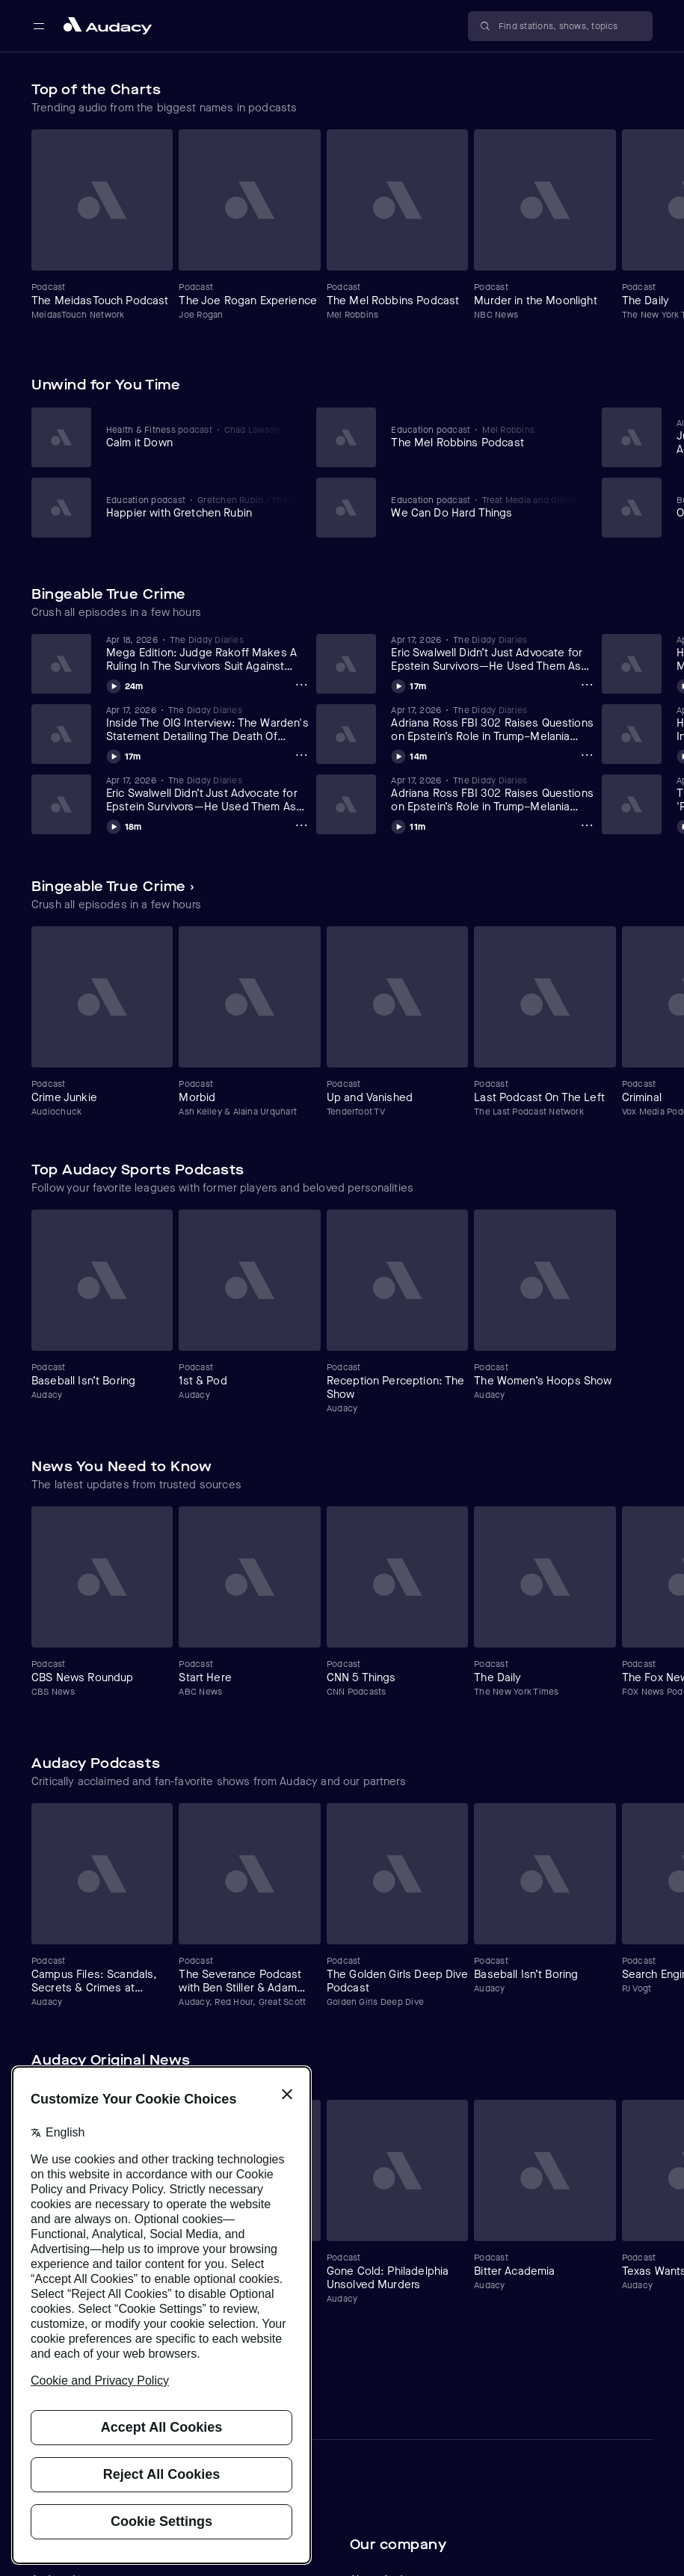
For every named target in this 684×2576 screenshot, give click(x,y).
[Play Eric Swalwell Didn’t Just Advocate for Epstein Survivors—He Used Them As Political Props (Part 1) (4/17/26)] (408, 684)
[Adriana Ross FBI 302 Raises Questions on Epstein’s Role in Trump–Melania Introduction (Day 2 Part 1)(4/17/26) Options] (587, 825)
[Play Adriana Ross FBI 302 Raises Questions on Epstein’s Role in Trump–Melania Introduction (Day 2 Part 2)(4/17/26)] (409, 754)
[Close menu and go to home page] (108, 25)
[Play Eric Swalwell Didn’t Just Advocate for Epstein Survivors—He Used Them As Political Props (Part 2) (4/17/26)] (124, 824)
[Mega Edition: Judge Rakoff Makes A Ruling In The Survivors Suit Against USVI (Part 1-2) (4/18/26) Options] (301, 685)
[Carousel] (342, 231)
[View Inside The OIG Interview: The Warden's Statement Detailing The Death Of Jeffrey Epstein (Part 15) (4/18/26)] (208, 723)
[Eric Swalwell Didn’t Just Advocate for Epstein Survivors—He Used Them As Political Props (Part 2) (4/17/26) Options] (301, 825)
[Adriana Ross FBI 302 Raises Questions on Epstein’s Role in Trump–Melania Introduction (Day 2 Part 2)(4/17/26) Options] (587, 755)
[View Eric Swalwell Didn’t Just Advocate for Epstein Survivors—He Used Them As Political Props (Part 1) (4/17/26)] (493, 653)
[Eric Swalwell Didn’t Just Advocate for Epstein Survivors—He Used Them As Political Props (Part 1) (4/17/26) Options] (587, 685)
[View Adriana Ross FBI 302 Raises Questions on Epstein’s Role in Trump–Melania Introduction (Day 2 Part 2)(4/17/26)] (493, 723)
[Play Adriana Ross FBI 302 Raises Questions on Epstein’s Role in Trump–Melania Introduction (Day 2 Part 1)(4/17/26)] (408, 824)
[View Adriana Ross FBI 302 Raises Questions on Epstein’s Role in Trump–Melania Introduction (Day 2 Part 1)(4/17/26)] (493, 793)
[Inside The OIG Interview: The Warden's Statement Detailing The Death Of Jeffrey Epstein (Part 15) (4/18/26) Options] (301, 755)
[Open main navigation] (38, 26)
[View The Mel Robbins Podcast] (485, 436)
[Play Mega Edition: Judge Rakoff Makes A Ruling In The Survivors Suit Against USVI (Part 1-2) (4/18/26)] (125, 684)
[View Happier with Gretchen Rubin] (200, 507)
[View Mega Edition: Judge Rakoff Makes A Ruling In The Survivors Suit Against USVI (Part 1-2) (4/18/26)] (208, 653)
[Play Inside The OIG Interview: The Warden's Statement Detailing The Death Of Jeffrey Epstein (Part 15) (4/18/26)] (123, 754)
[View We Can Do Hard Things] (485, 507)
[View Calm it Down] (200, 436)
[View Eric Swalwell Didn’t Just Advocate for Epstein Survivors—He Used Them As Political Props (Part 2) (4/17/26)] (208, 793)
